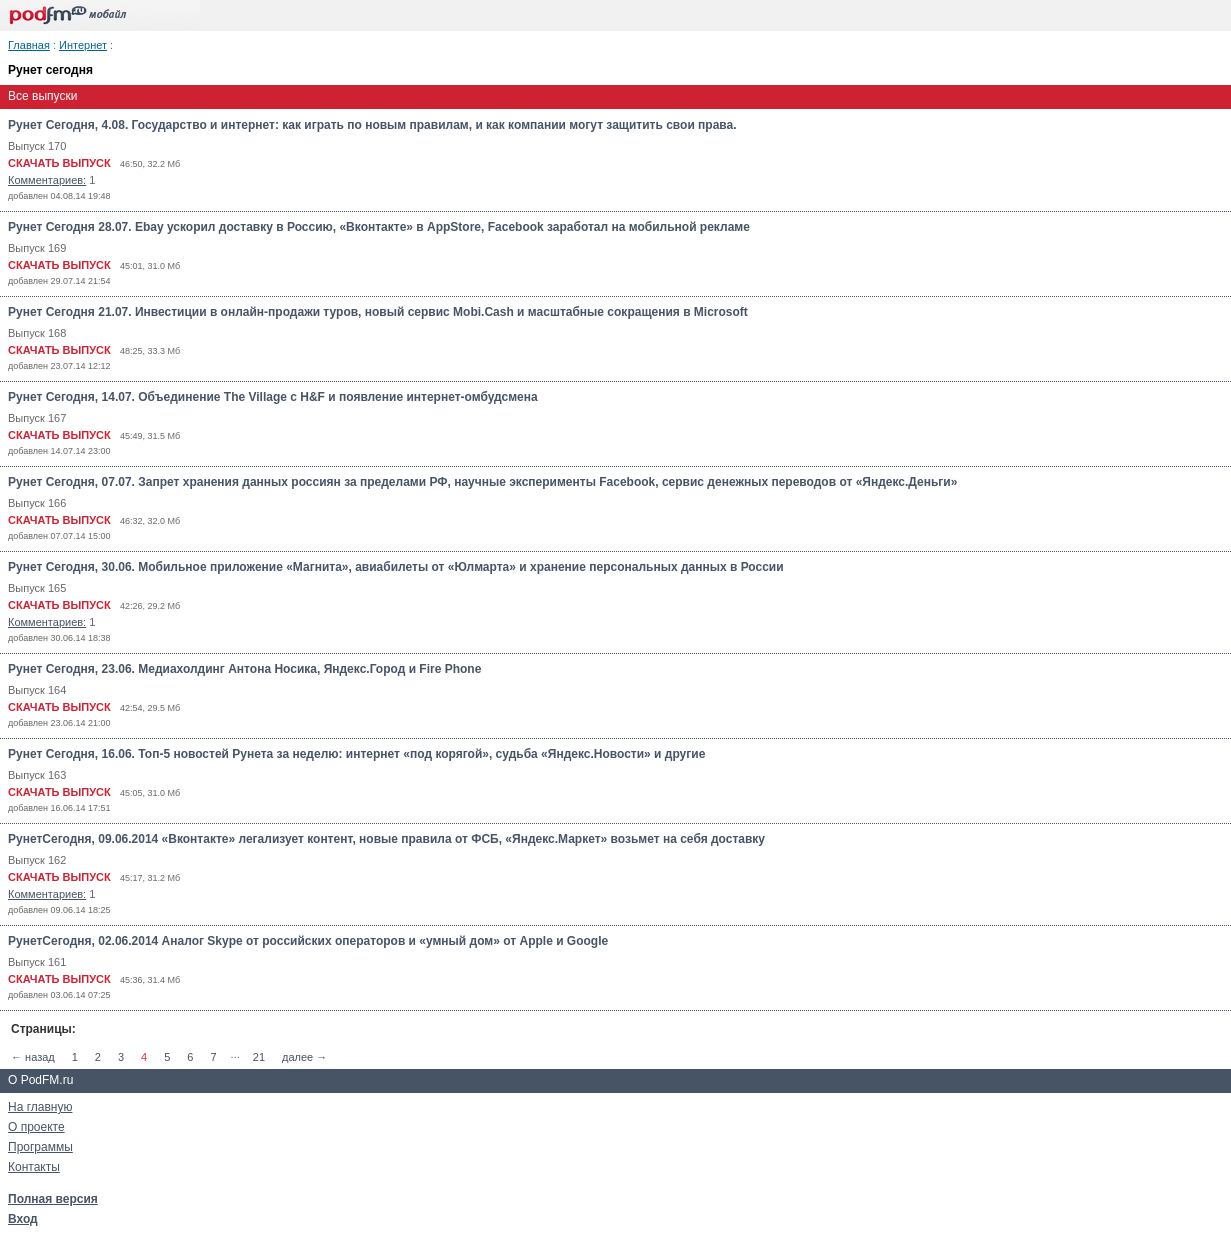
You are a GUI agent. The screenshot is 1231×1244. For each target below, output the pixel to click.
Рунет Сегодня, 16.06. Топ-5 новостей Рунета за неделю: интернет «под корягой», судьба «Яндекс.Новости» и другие (356, 754)
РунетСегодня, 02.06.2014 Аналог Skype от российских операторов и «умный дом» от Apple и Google (308, 941)
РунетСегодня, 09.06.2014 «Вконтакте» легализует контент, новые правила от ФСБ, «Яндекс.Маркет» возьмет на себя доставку (386, 839)
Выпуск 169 (37, 248)
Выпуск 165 (37, 588)
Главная (29, 45)
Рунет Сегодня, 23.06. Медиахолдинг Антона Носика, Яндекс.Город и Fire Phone (244, 669)
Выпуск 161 (37, 962)
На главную (40, 1107)
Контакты (34, 1167)
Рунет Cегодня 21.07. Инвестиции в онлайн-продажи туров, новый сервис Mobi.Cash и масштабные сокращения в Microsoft (378, 312)
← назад (33, 1057)
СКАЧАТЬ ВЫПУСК (59, 163)
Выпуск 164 (37, 690)
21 (259, 1057)
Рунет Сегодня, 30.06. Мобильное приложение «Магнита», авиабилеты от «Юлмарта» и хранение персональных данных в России (396, 567)
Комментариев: (47, 180)
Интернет (83, 45)
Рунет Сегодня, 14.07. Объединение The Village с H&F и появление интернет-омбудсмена (273, 397)
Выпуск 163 (37, 775)
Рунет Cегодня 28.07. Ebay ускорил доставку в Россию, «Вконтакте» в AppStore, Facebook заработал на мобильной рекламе (379, 227)
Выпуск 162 (37, 860)
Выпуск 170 (37, 146)
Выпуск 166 (37, 503)
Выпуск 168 (37, 333)
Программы (40, 1147)
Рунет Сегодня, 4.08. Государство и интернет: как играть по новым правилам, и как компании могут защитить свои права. (372, 125)
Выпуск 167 (37, 418)
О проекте (36, 1127)
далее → (304, 1057)
